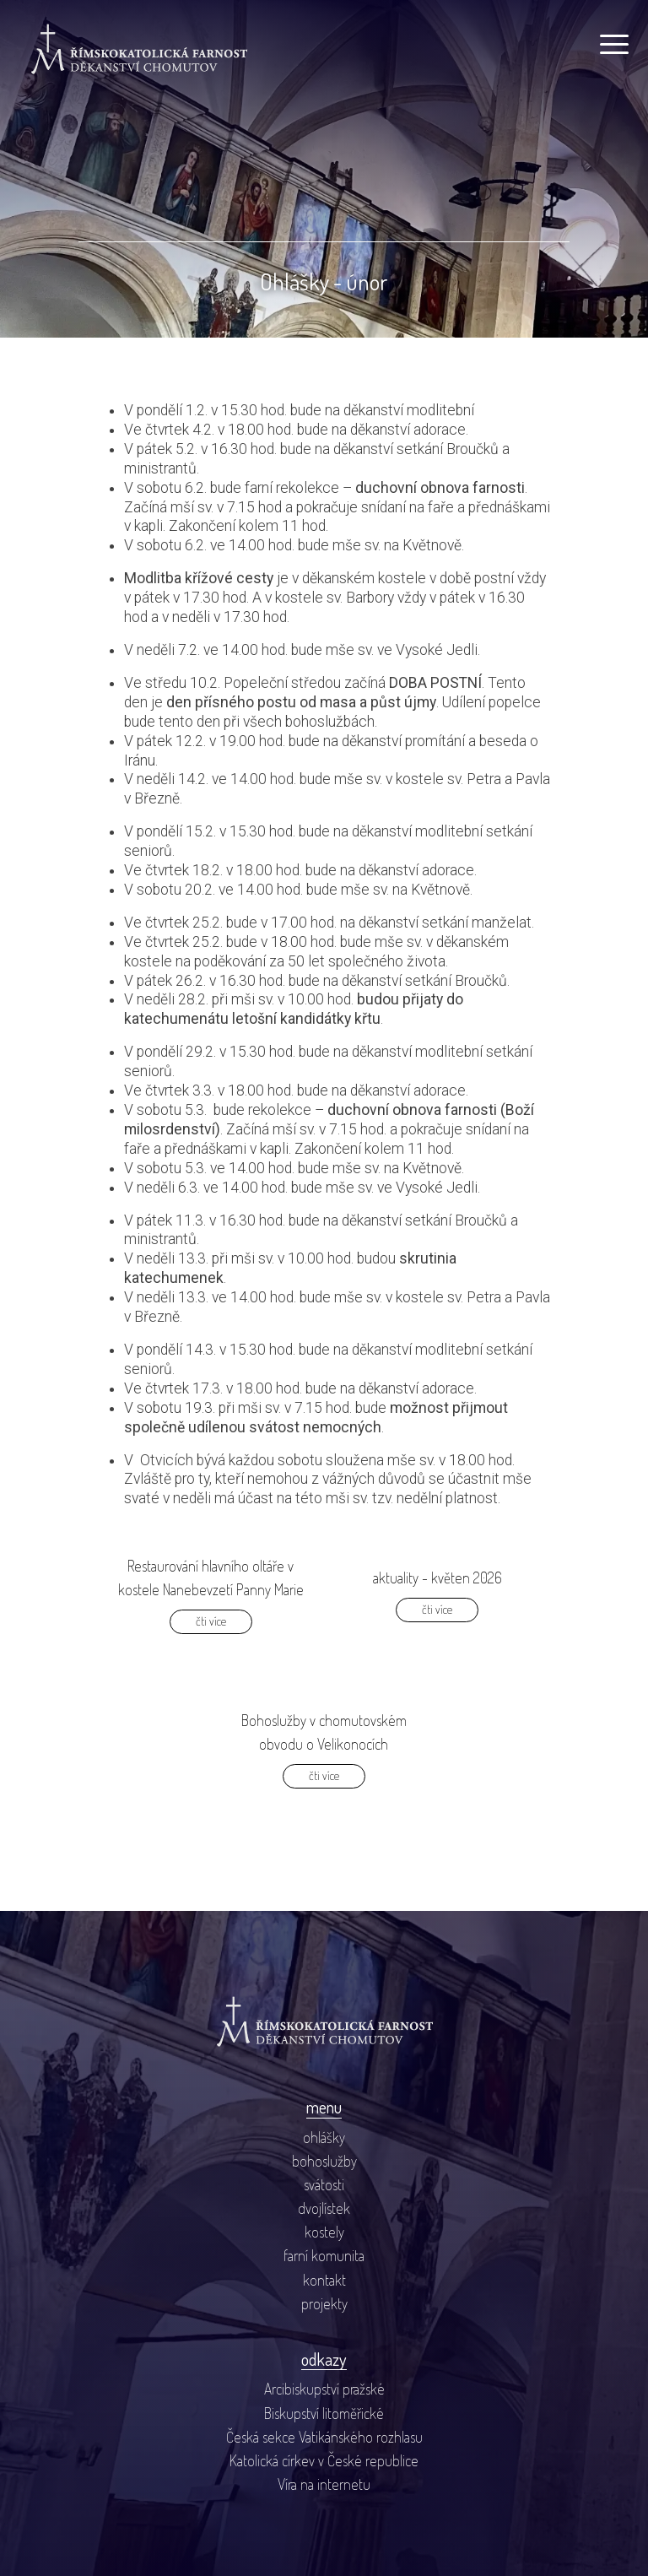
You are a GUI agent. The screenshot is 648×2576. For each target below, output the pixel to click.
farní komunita (324, 2255)
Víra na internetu (324, 2484)
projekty (324, 2303)
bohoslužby (324, 2160)
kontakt (324, 2279)
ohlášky (324, 2137)
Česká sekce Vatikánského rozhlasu (324, 2436)
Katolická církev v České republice (324, 2460)
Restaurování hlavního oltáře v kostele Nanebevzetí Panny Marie (211, 1577)
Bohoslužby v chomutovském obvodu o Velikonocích (324, 1732)
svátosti (324, 2184)
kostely (324, 2231)
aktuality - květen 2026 (437, 1577)
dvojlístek (324, 2208)
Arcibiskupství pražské (324, 2388)
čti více (211, 1621)
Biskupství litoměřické (324, 2413)
